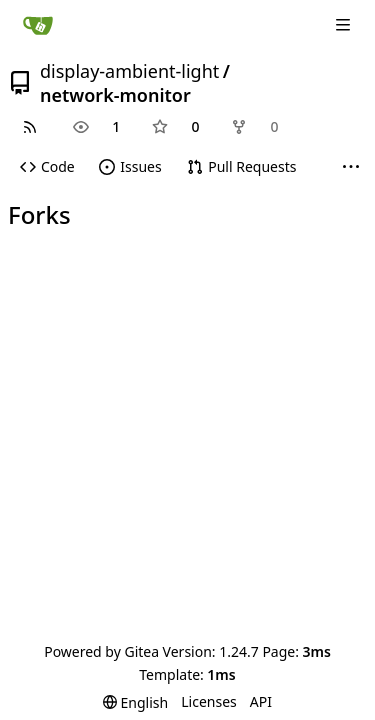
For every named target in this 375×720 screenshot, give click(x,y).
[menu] (135, 702)
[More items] (351, 168)
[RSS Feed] (30, 127)
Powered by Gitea (101, 651)
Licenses (209, 701)
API (261, 701)
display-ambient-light (129, 71)
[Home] (38, 25)
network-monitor (115, 95)
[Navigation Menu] (345, 24)
